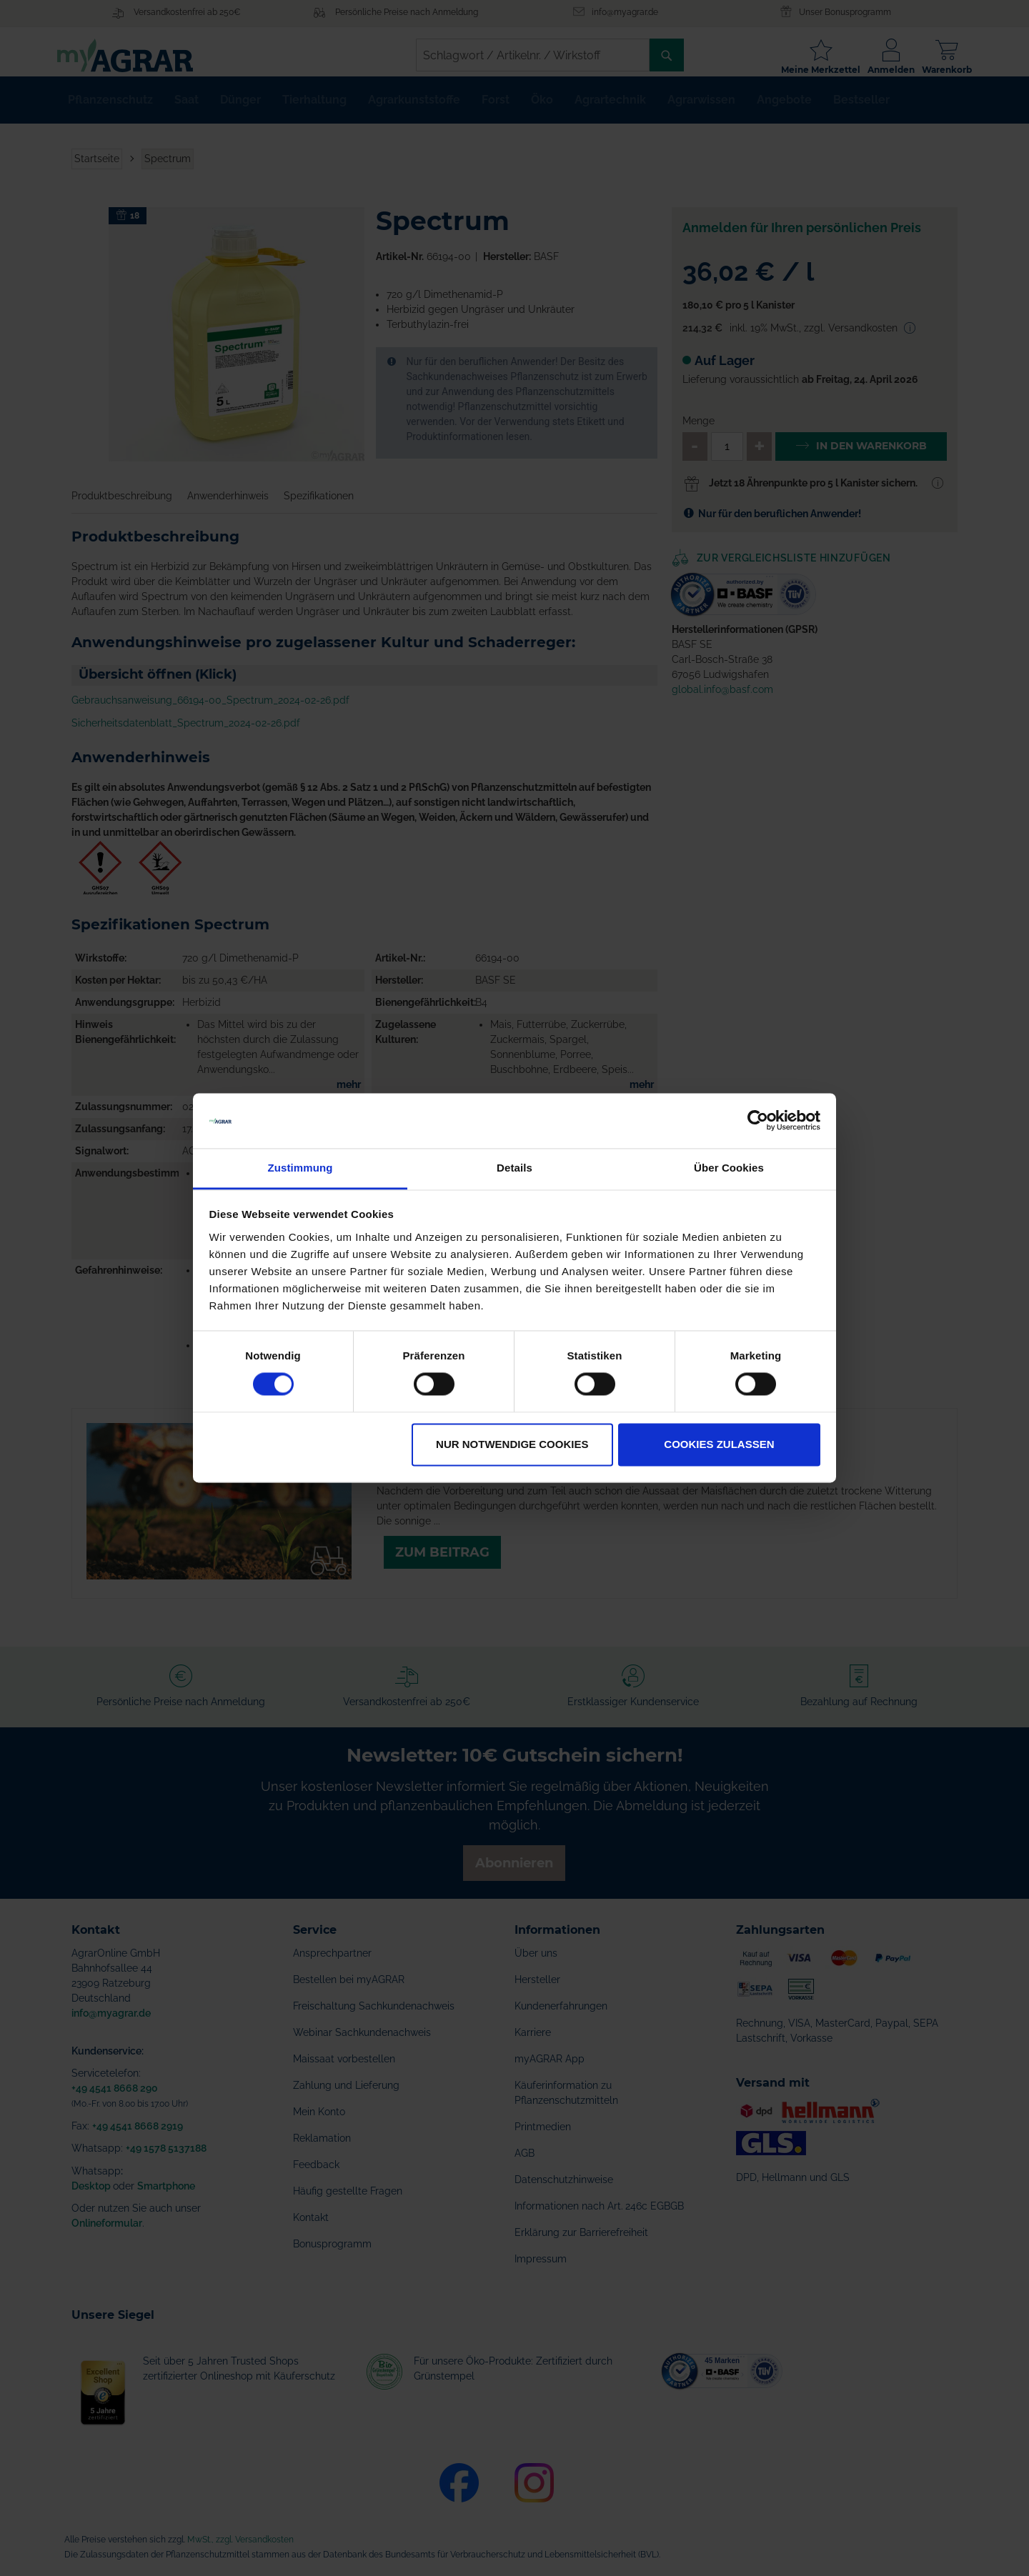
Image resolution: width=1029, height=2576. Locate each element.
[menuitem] (110, 111)
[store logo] (139, 55)
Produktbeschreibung (121, 507)
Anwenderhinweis (228, 507)
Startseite (96, 170)
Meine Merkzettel (806, 69)
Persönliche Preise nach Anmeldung (406, 12)
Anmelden (876, 69)
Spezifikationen (319, 507)
